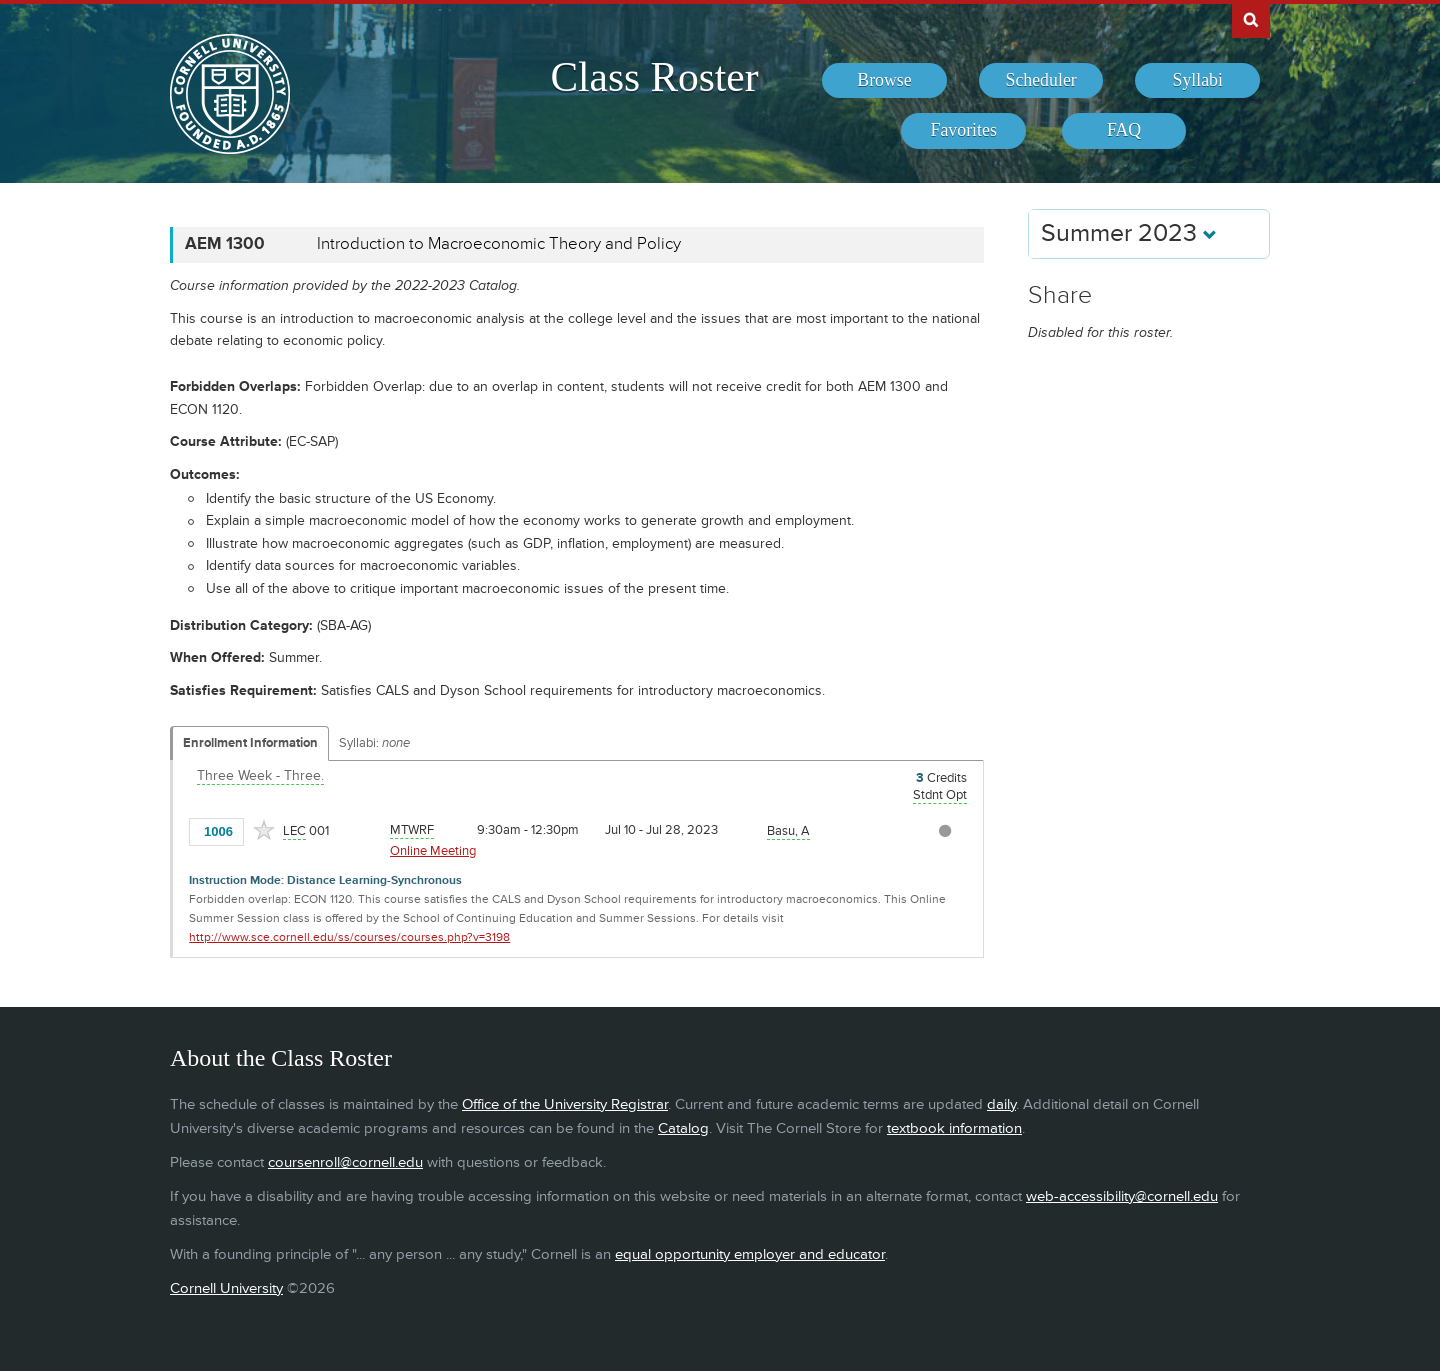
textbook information (954, 1128)
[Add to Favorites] (264, 830)
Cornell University (226, 1288)
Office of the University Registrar (565, 1104)
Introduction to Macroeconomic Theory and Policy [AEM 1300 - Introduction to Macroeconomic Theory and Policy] (499, 244)
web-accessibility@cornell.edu (1122, 1196)
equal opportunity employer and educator (750, 1254)
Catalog (683, 1128)
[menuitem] (884, 81)
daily (1001, 1104)
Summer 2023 (1129, 233)
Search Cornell (1251, 19)
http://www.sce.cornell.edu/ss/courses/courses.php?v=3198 (349, 937)
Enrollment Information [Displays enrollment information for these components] (250, 743)
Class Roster (654, 77)
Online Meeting (433, 851)
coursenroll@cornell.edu (345, 1162)
